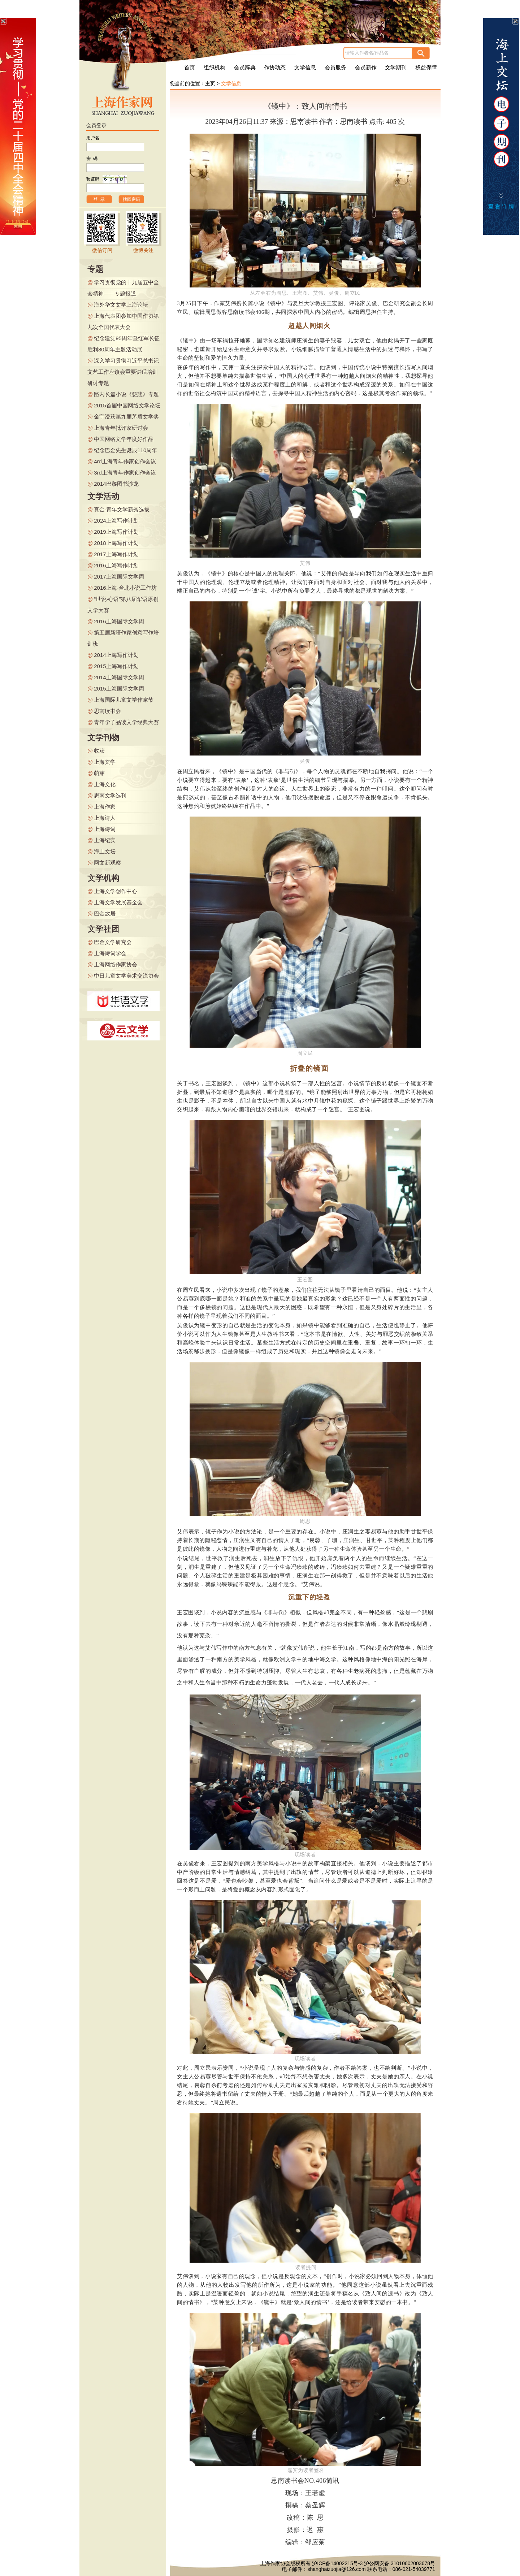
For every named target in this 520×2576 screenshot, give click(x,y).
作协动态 (275, 67)
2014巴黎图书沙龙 (116, 484)
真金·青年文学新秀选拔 (122, 509)
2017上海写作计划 (116, 554)
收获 (99, 751)
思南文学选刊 (110, 795)
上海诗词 (105, 829)
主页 (210, 83)
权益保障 (426, 67)
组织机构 (214, 67)
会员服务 (335, 67)
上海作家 (105, 807)
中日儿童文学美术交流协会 (126, 976)
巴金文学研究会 (113, 942)
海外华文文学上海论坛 (121, 305)
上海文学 (105, 762)
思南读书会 (107, 711)
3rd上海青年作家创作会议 (125, 472)
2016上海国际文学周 (119, 621)
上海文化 (105, 784)
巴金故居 (105, 913)
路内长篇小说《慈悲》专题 (126, 394)
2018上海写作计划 (116, 543)
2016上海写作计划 (116, 565)
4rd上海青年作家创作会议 (125, 461)
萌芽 (99, 773)
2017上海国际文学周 (119, 576)
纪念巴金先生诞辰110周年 (125, 450)
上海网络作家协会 (115, 964)
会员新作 (366, 67)
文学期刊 (396, 67)
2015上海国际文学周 (119, 688)
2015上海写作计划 (116, 666)
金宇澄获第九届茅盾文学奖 (126, 417)
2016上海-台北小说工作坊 (125, 588)
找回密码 (131, 199)
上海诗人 (105, 818)
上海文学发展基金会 (118, 902)
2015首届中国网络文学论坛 (127, 405)
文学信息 (305, 67)
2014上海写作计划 (116, 655)
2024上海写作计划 (116, 521)
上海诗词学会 (110, 953)
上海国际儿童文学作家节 (123, 700)
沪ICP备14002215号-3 (337, 2563)
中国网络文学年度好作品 (123, 439)
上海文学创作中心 (115, 891)
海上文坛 (105, 851)
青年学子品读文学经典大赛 (126, 722)
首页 (189, 67)
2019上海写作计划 (116, 532)
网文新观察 (107, 863)
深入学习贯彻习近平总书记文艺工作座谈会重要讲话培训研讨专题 (123, 372)
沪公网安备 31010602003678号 (399, 2563)
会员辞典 (245, 67)
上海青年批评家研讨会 (121, 428)
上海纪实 (105, 840)
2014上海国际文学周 (119, 677)
